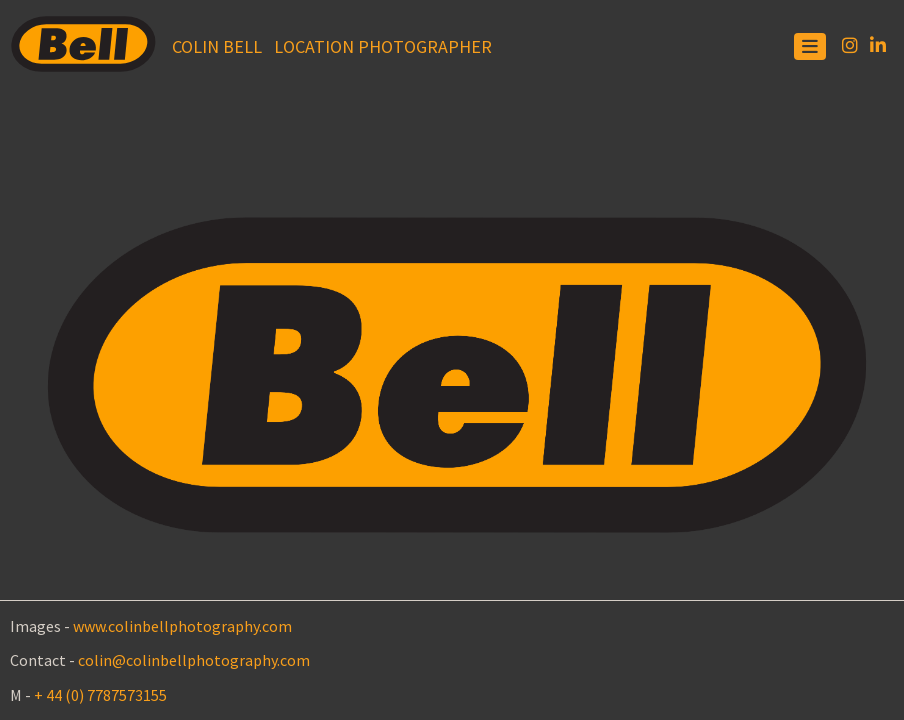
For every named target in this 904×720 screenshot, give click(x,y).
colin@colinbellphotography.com (194, 660)
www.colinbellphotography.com (182, 626)
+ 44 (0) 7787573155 (100, 695)
